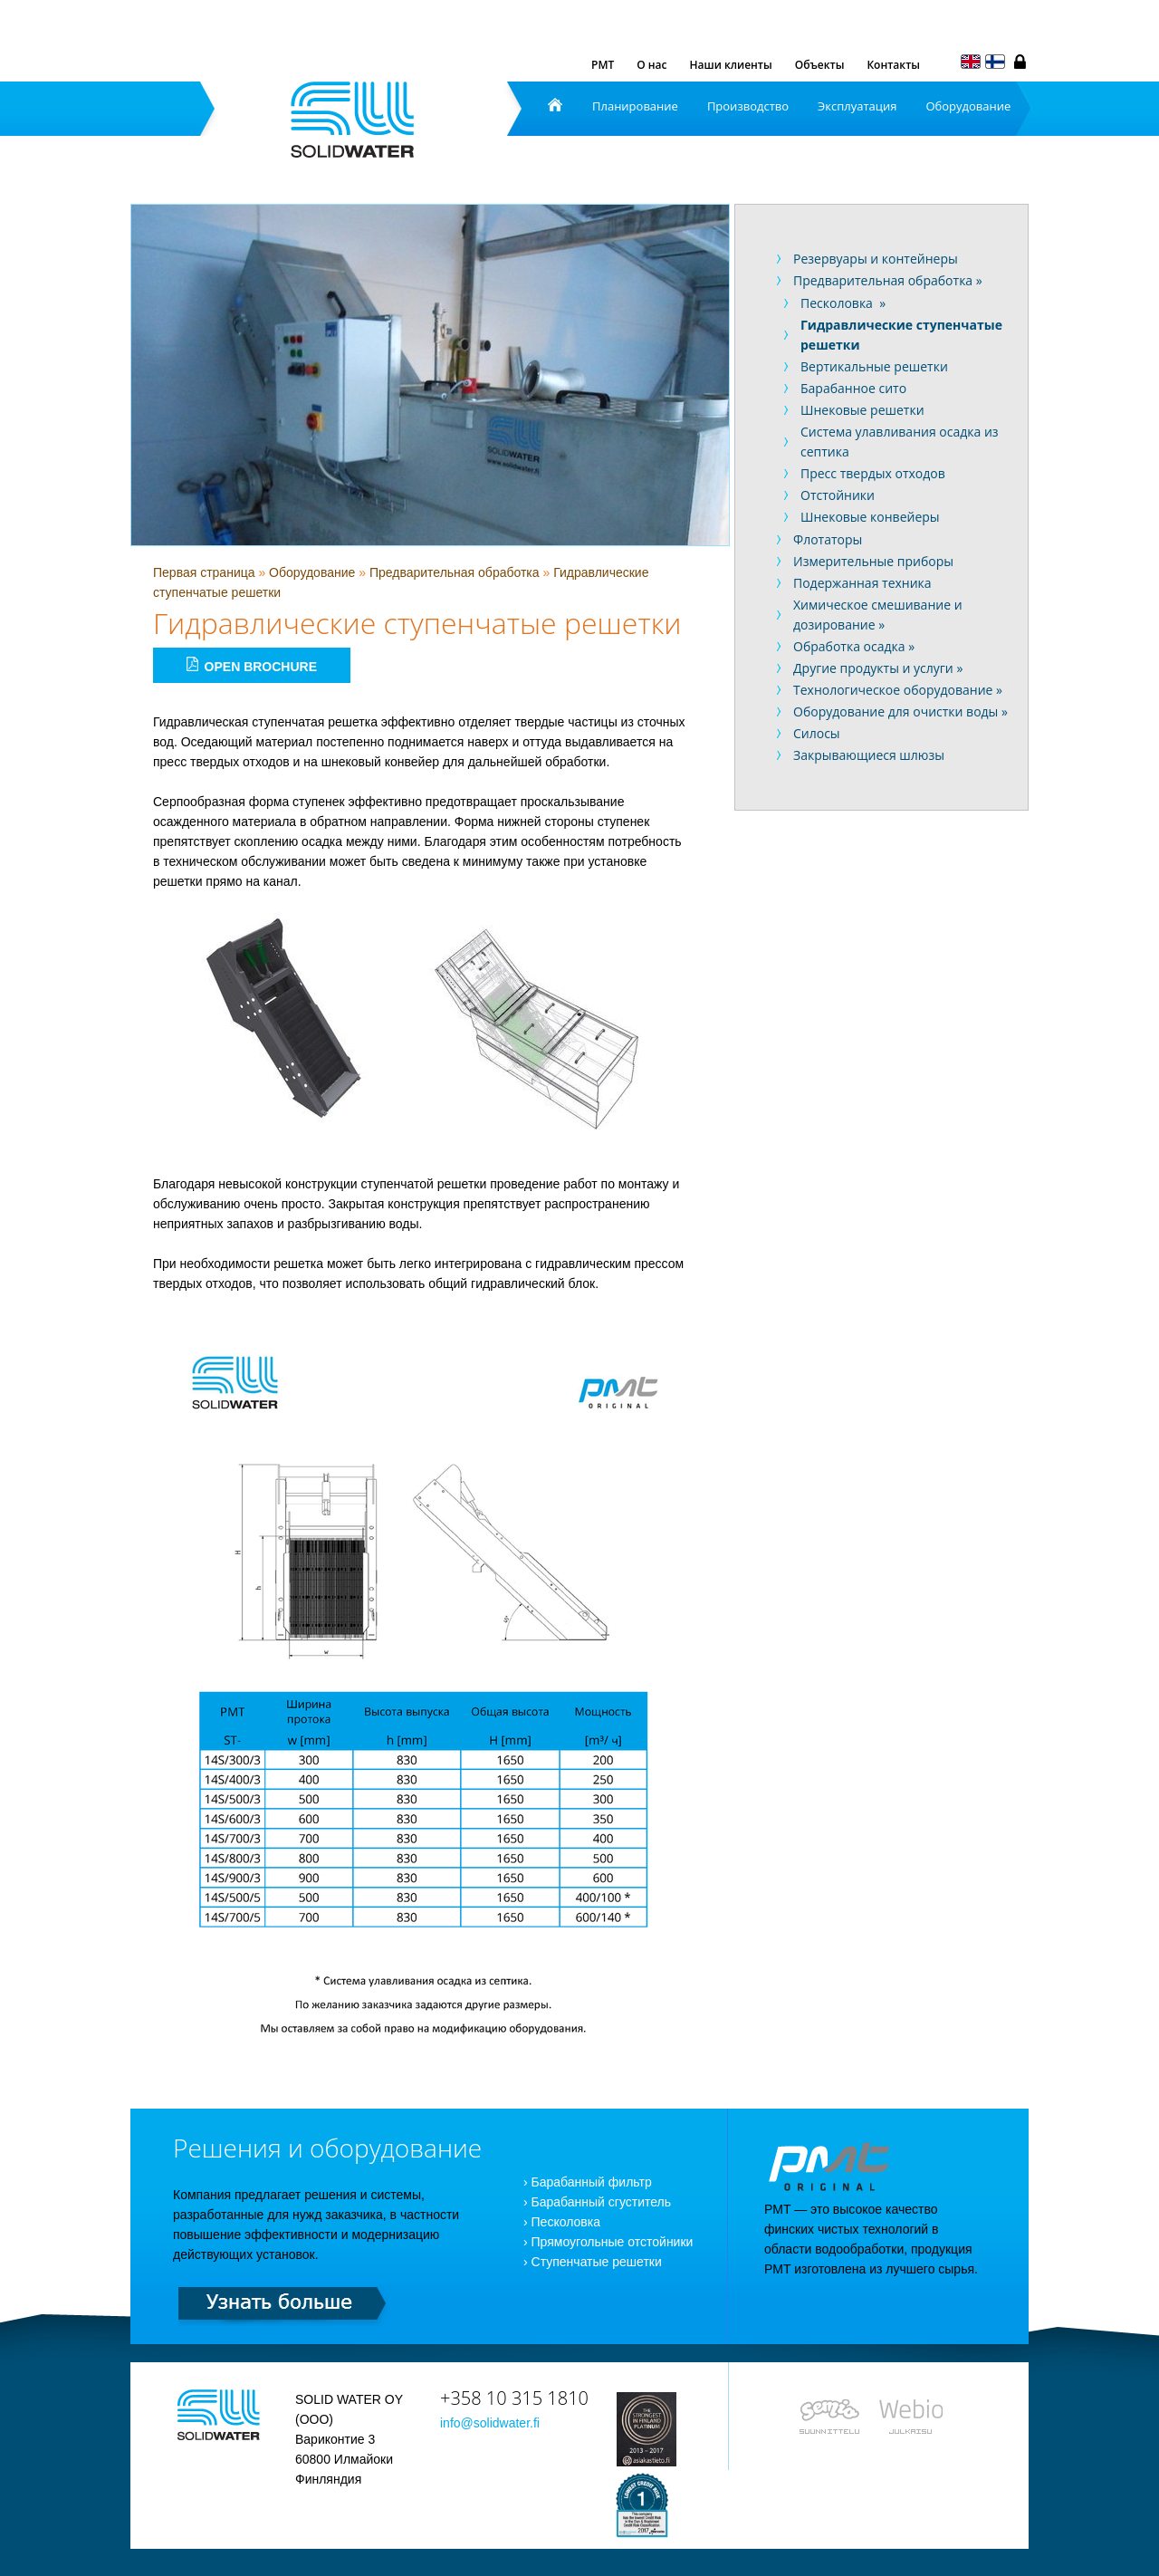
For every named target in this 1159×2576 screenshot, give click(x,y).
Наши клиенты (731, 64)
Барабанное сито (853, 388)
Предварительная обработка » (887, 280)
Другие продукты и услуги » (878, 668)
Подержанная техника (862, 582)
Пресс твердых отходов (872, 473)
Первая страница (204, 572)
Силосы (816, 733)
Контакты (893, 64)
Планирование (635, 106)
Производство (748, 106)
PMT (602, 64)
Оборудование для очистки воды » (900, 711)
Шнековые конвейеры (870, 516)
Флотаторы (827, 539)
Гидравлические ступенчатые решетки (901, 334)
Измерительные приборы (873, 561)
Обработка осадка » (854, 646)
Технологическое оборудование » (897, 689)
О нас (651, 64)
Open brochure (252, 665)
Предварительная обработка (454, 572)
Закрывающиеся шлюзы (868, 755)
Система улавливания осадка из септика (899, 441)
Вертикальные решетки (874, 366)
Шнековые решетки (862, 409)
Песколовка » (843, 303)
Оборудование (968, 106)
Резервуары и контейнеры (875, 258)
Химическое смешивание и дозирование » (878, 614)
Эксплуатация (857, 106)
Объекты (820, 64)
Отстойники (837, 495)
